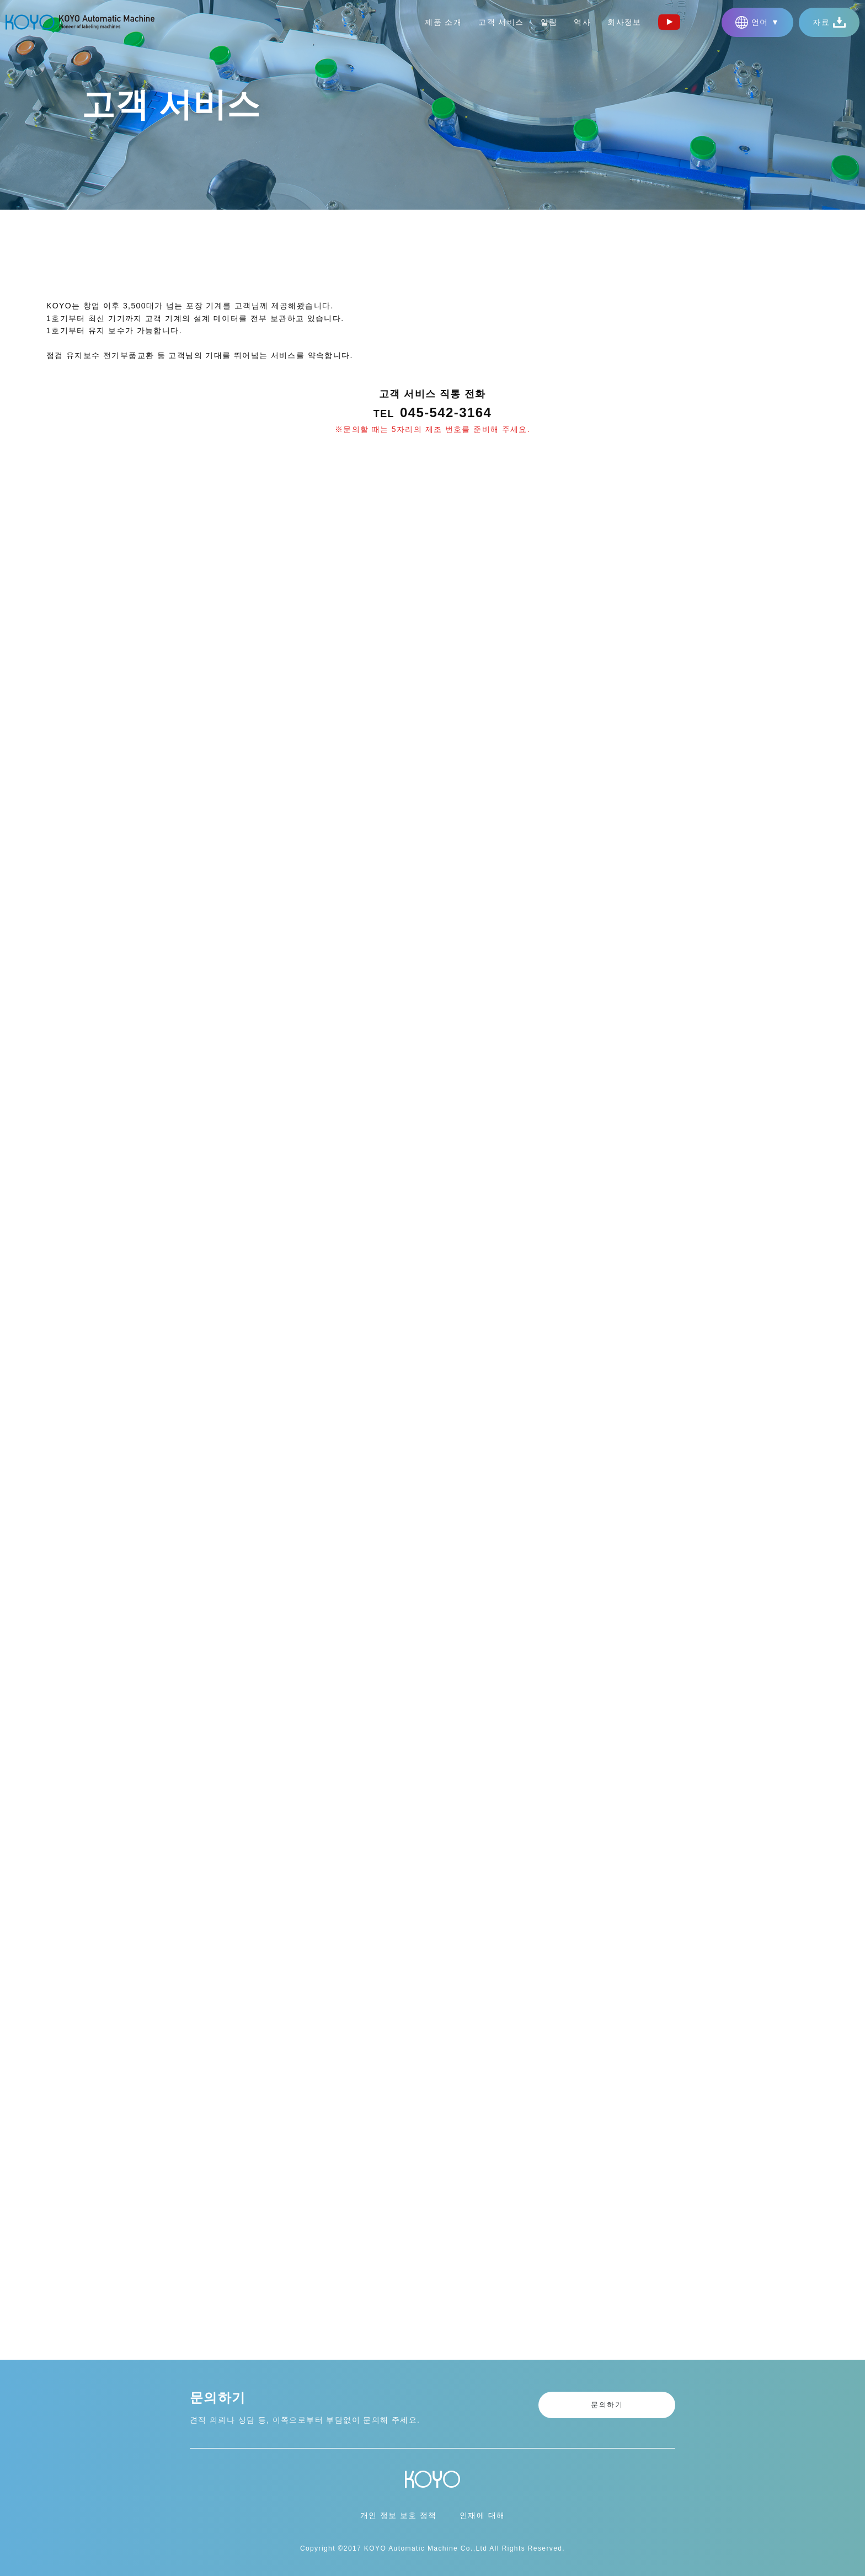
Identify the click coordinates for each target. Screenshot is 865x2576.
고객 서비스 (501, 22)
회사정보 (624, 22)
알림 (549, 22)
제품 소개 (443, 22)
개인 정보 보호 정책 (398, 2515)
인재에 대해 (482, 2515)
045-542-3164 (446, 414)
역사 (582, 22)
